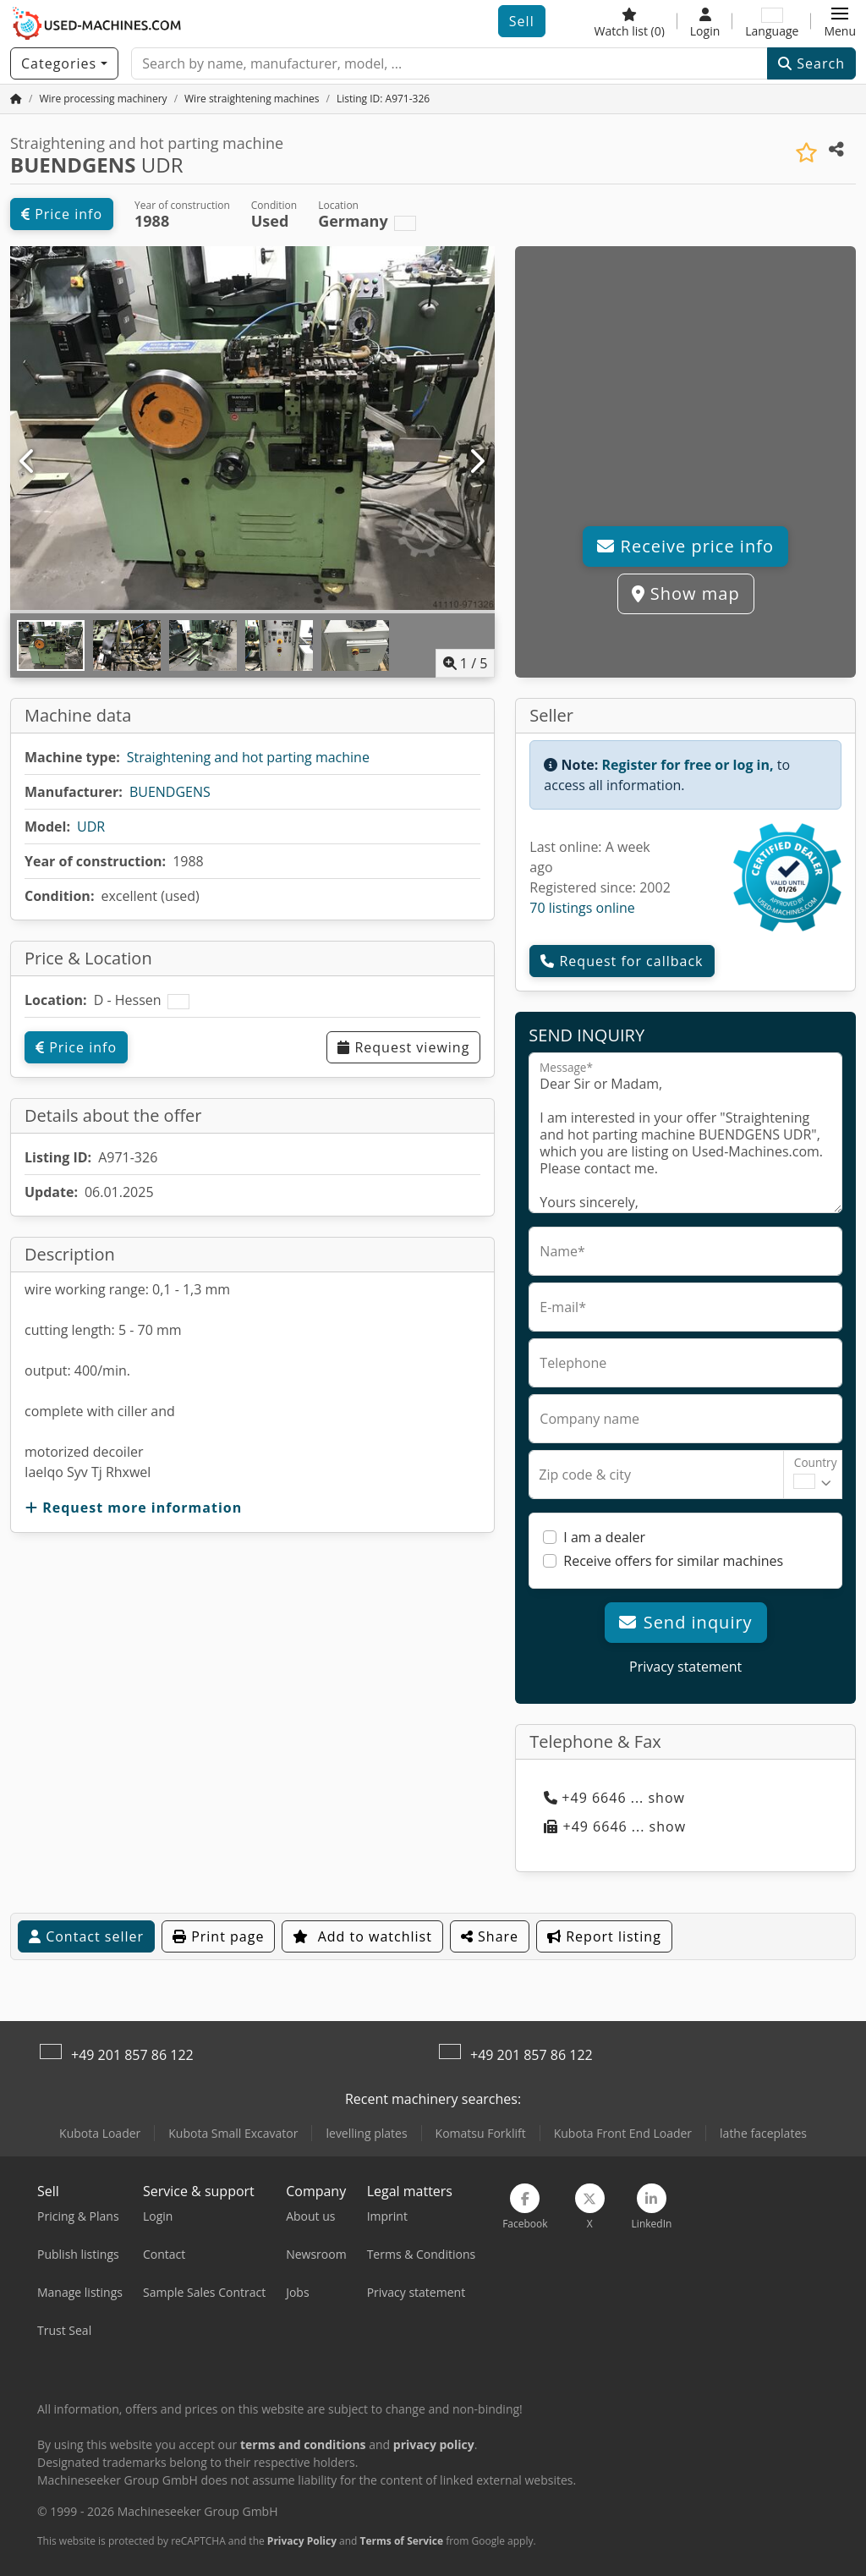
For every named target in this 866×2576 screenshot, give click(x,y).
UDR (91, 826)
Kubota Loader (99, 2133)
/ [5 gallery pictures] (465, 663)
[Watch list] (630, 21)
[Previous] (28, 462)
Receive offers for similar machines (673, 1561)
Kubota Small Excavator (233, 2133)
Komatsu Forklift (481, 2133)
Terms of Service (401, 2541)
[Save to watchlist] (806, 152)
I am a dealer (604, 1537)
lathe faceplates (763, 2133)
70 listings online (582, 907)
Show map (686, 593)
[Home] (103, 98)
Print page (218, 1936)
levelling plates (366, 2133)
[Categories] (64, 63)
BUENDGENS (170, 792)
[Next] (476, 462)
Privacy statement (685, 1666)
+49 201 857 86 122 (132, 2055)
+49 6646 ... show (614, 1797)
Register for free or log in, (688, 764)
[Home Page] (16, 98)
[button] (840, 21)
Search (811, 63)
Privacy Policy (302, 2541)
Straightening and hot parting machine (248, 757)
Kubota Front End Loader (623, 2133)
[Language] (771, 21)
